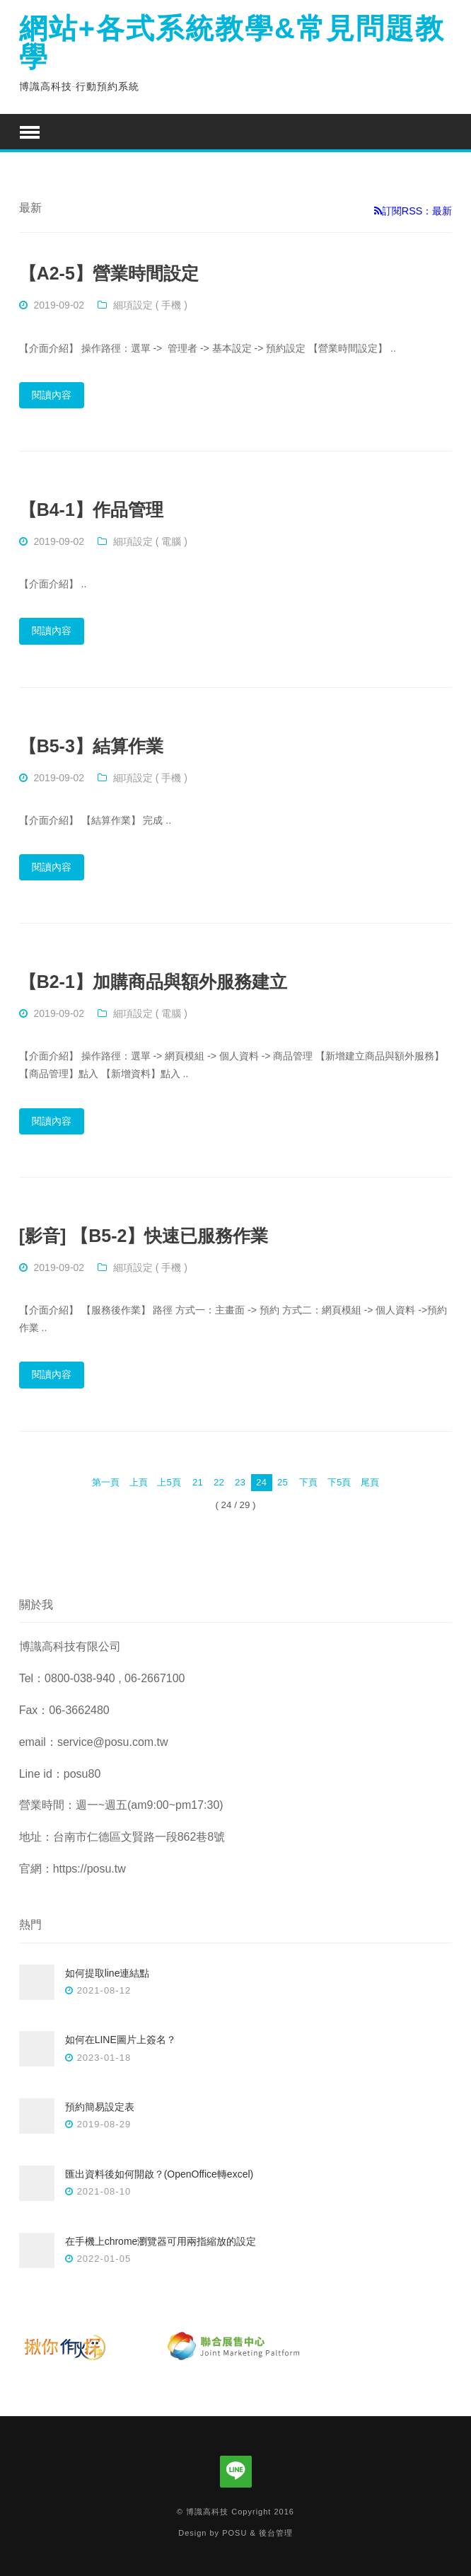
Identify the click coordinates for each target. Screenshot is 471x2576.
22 (219, 1482)
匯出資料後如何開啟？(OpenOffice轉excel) (159, 2174)
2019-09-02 (59, 305)
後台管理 (276, 2533)
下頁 (308, 1482)
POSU (234, 2533)
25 (282, 1482)
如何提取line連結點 (107, 1973)
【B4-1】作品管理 (91, 509)
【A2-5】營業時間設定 (109, 273)
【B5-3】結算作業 (91, 746)
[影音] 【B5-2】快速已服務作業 (144, 1236)
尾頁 (370, 1482)
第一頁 (106, 1482)
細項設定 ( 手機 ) (150, 305)
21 (197, 1482)
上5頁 (168, 1482)
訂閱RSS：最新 (413, 211)
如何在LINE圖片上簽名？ (120, 2039)
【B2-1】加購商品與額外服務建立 (153, 981)
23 (240, 1482)
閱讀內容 (51, 395)
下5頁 (339, 1482)
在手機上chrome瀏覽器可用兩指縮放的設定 (161, 2241)
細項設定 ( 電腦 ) (150, 541)
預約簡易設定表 (99, 2106)
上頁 (138, 1482)
